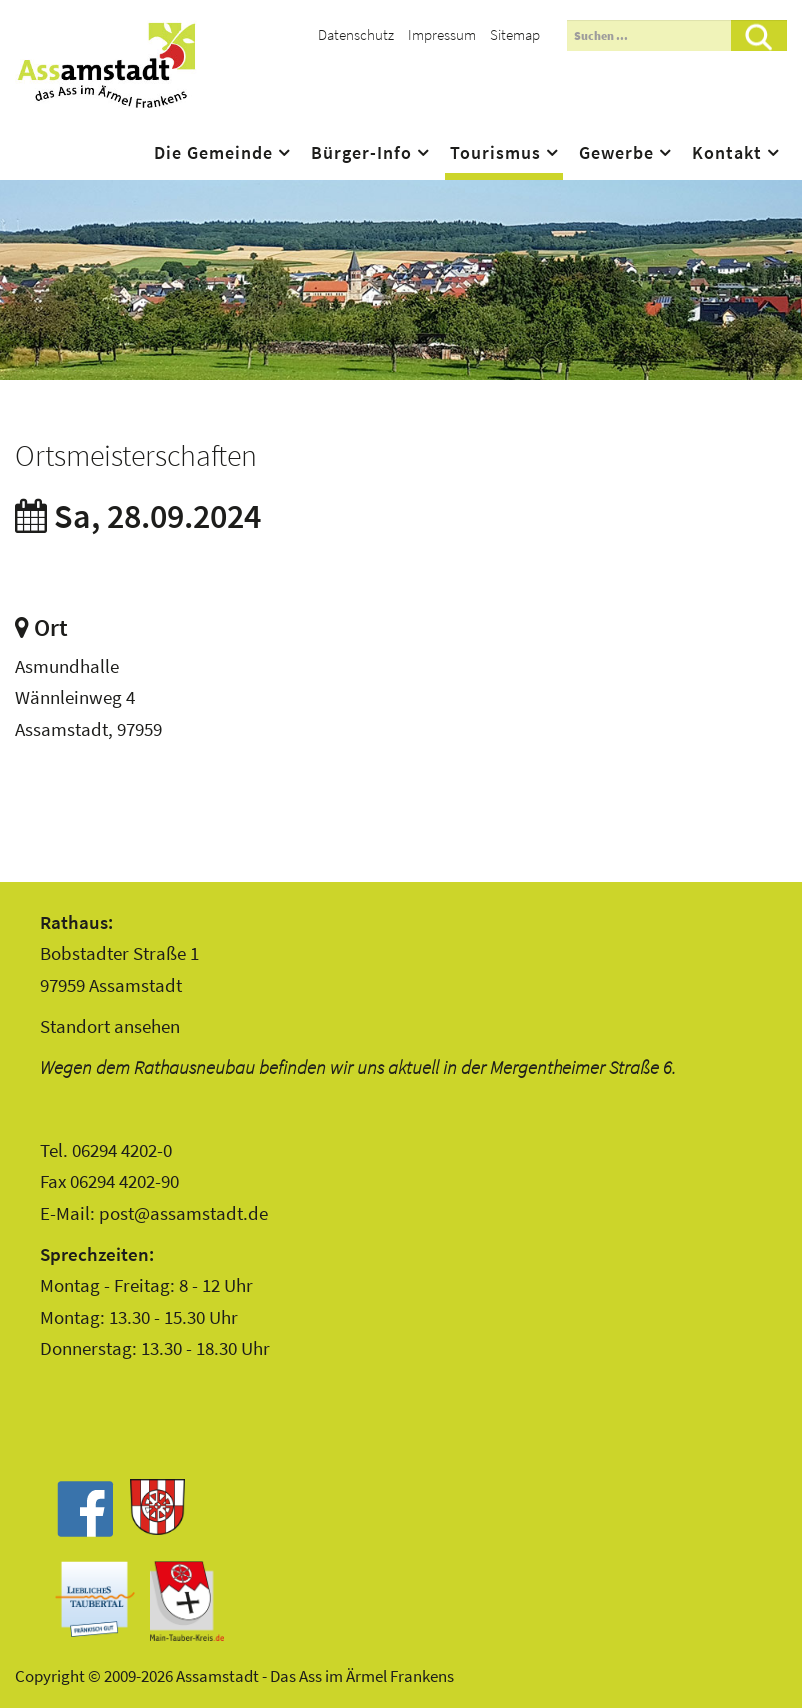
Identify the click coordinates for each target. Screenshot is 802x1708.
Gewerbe (616, 153)
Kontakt (727, 153)
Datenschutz (356, 34)
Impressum (442, 34)
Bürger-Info (361, 153)
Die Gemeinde (213, 153)
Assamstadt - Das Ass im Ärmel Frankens (106, 65)
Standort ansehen (110, 1026)
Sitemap (515, 34)
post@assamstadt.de (183, 1213)
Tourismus (495, 153)
